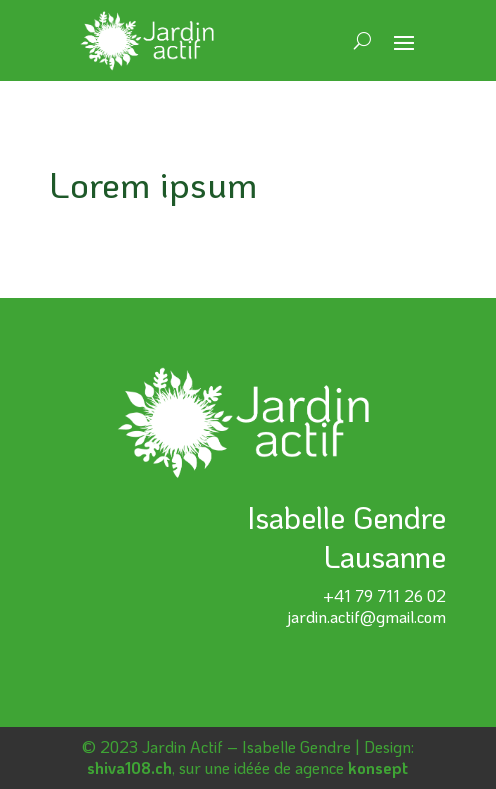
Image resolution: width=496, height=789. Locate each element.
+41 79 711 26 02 (384, 595)
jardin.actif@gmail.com (366, 616)
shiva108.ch (129, 767)
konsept (378, 767)
